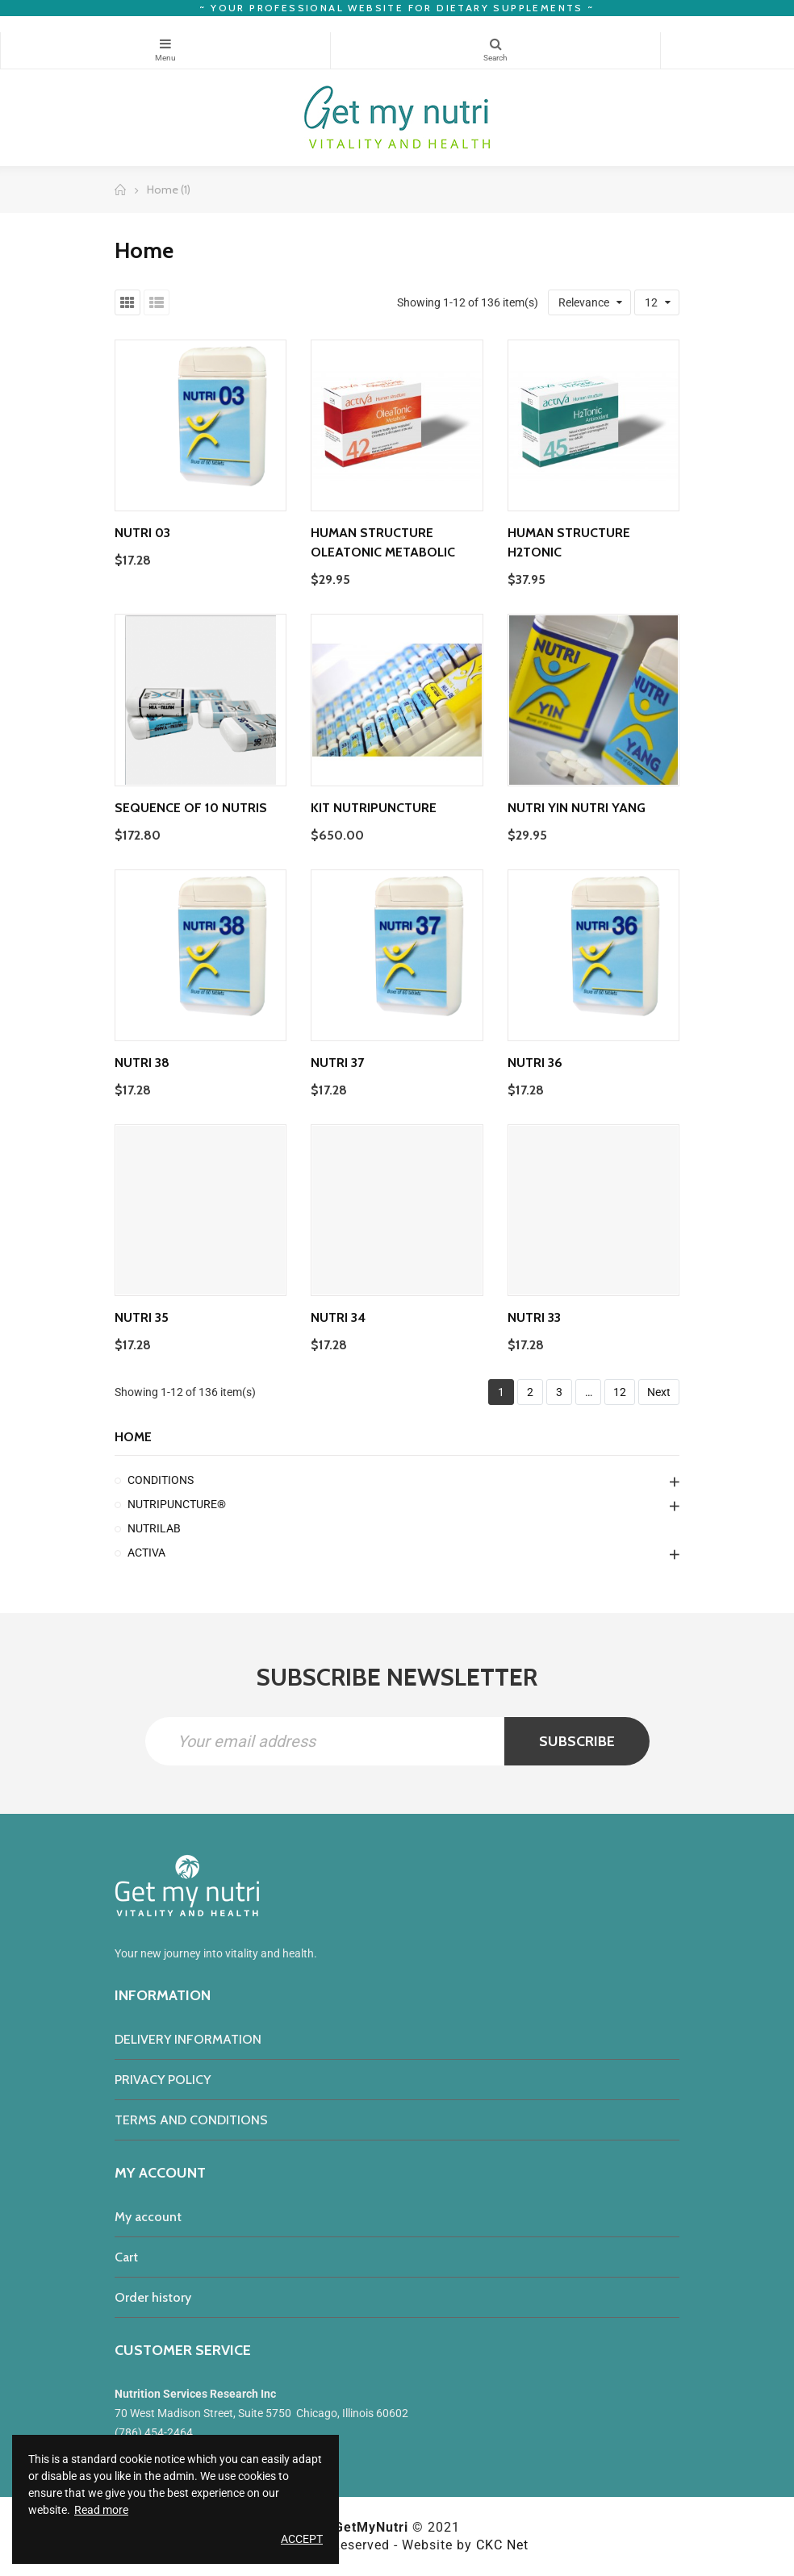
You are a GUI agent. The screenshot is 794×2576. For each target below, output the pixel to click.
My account (148, 2216)
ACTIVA (146, 1552)
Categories (165, 43)
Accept (302, 2538)
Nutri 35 (142, 1317)
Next (659, 1392)
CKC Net (502, 2545)
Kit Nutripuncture (374, 807)
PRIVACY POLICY (163, 2079)
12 (619, 1392)
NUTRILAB (154, 1528)
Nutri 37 (337, 1062)
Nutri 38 (142, 1062)
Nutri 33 (534, 1317)
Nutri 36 (535, 1062)
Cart (126, 2257)
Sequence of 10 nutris (191, 807)
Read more (101, 2509)
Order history (153, 2297)
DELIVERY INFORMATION (188, 2039)
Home (133, 1436)
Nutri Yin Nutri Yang (577, 807)
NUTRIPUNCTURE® (176, 1504)
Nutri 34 (338, 1317)
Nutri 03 (142, 532)
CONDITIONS (160, 1479)
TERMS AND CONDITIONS (191, 2120)
